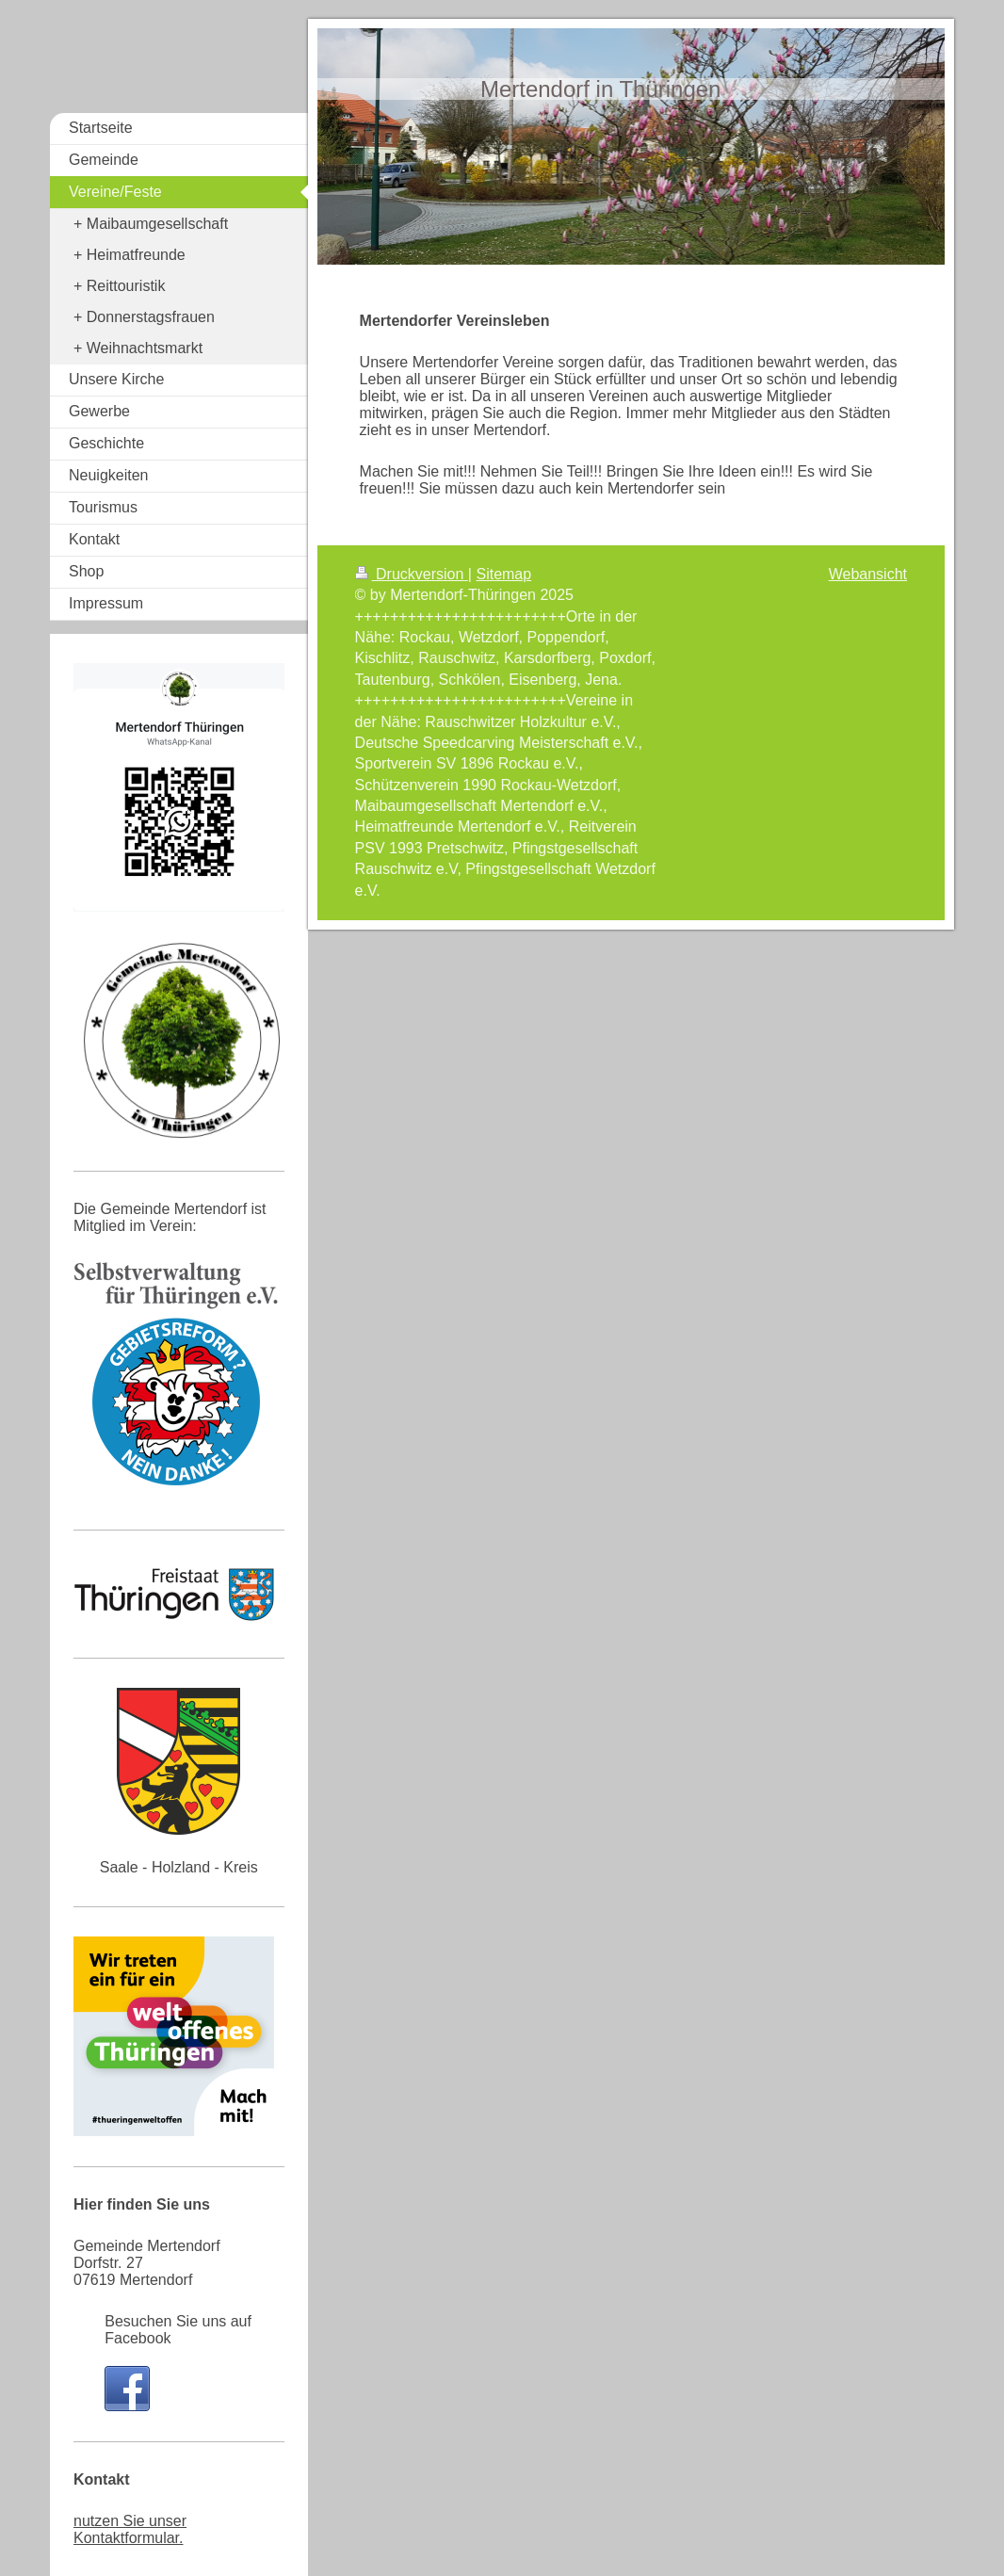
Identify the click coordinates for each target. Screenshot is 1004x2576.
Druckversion (411, 574)
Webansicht (868, 574)
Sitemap (503, 574)
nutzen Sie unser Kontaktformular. (129, 2529)
